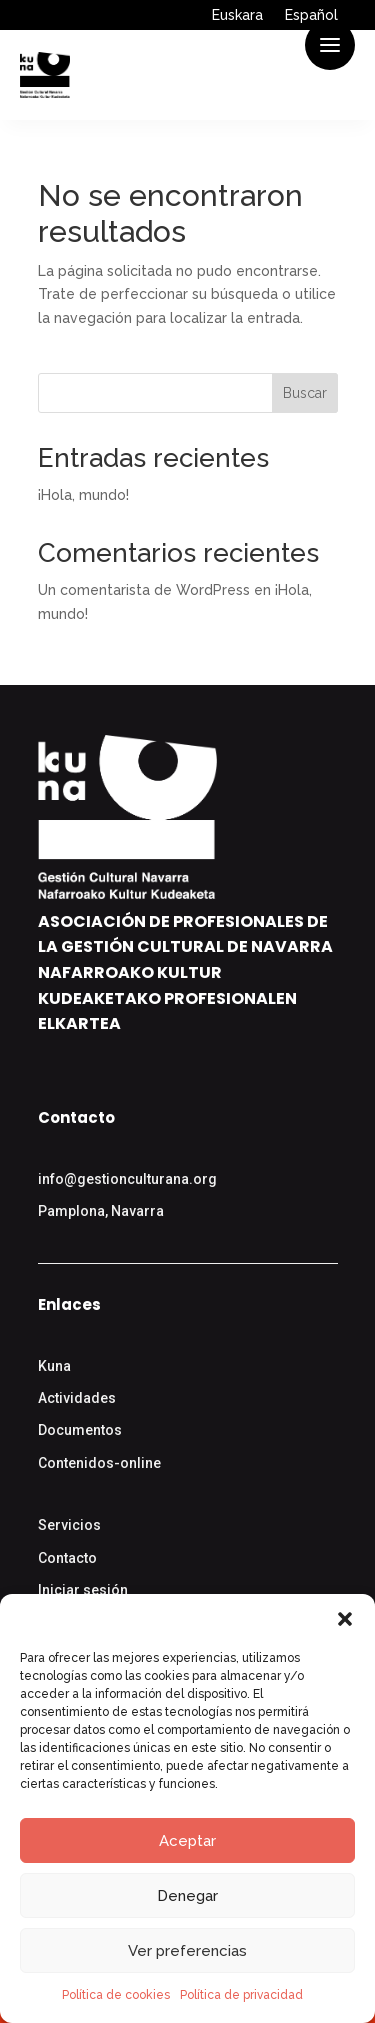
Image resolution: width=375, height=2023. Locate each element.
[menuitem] (237, 19)
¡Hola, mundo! (83, 495)
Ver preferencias (187, 1951)
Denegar (187, 1896)
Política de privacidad (241, 1995)
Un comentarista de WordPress (144, 590)
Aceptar (187, 1841)
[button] (345, 1619)
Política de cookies (116, 1995)
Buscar (305, 393)
